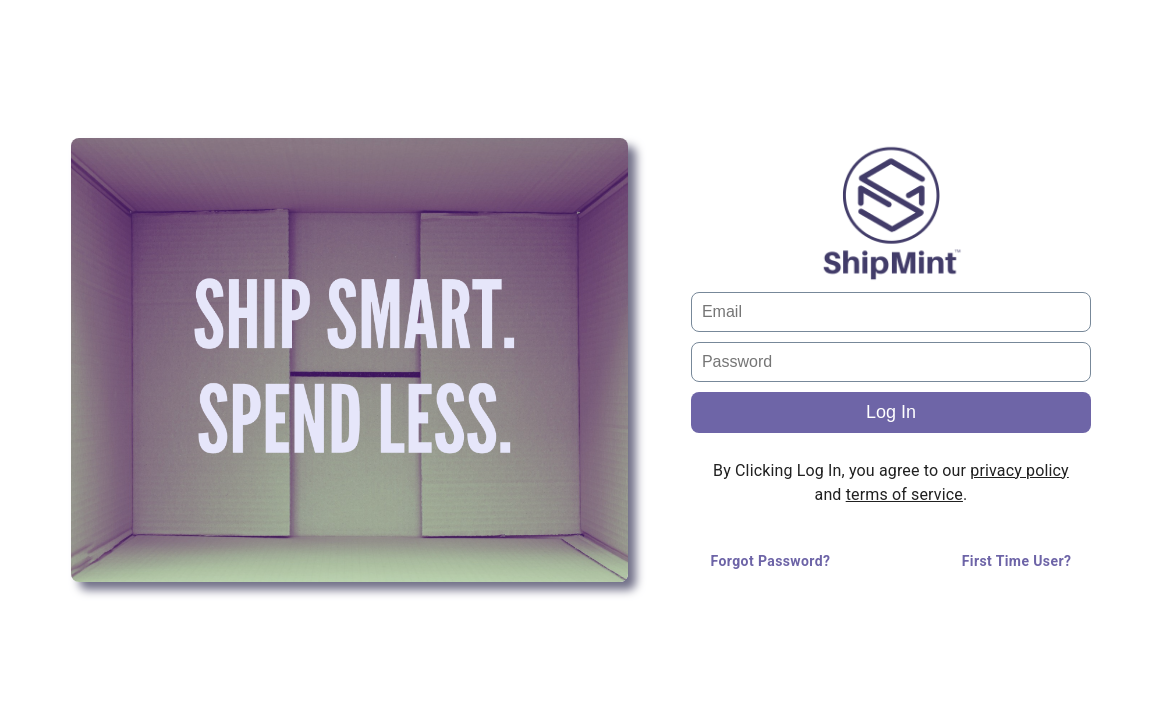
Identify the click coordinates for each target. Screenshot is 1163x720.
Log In (891, 412)
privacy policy (1019, 470)
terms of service (904, 494)
